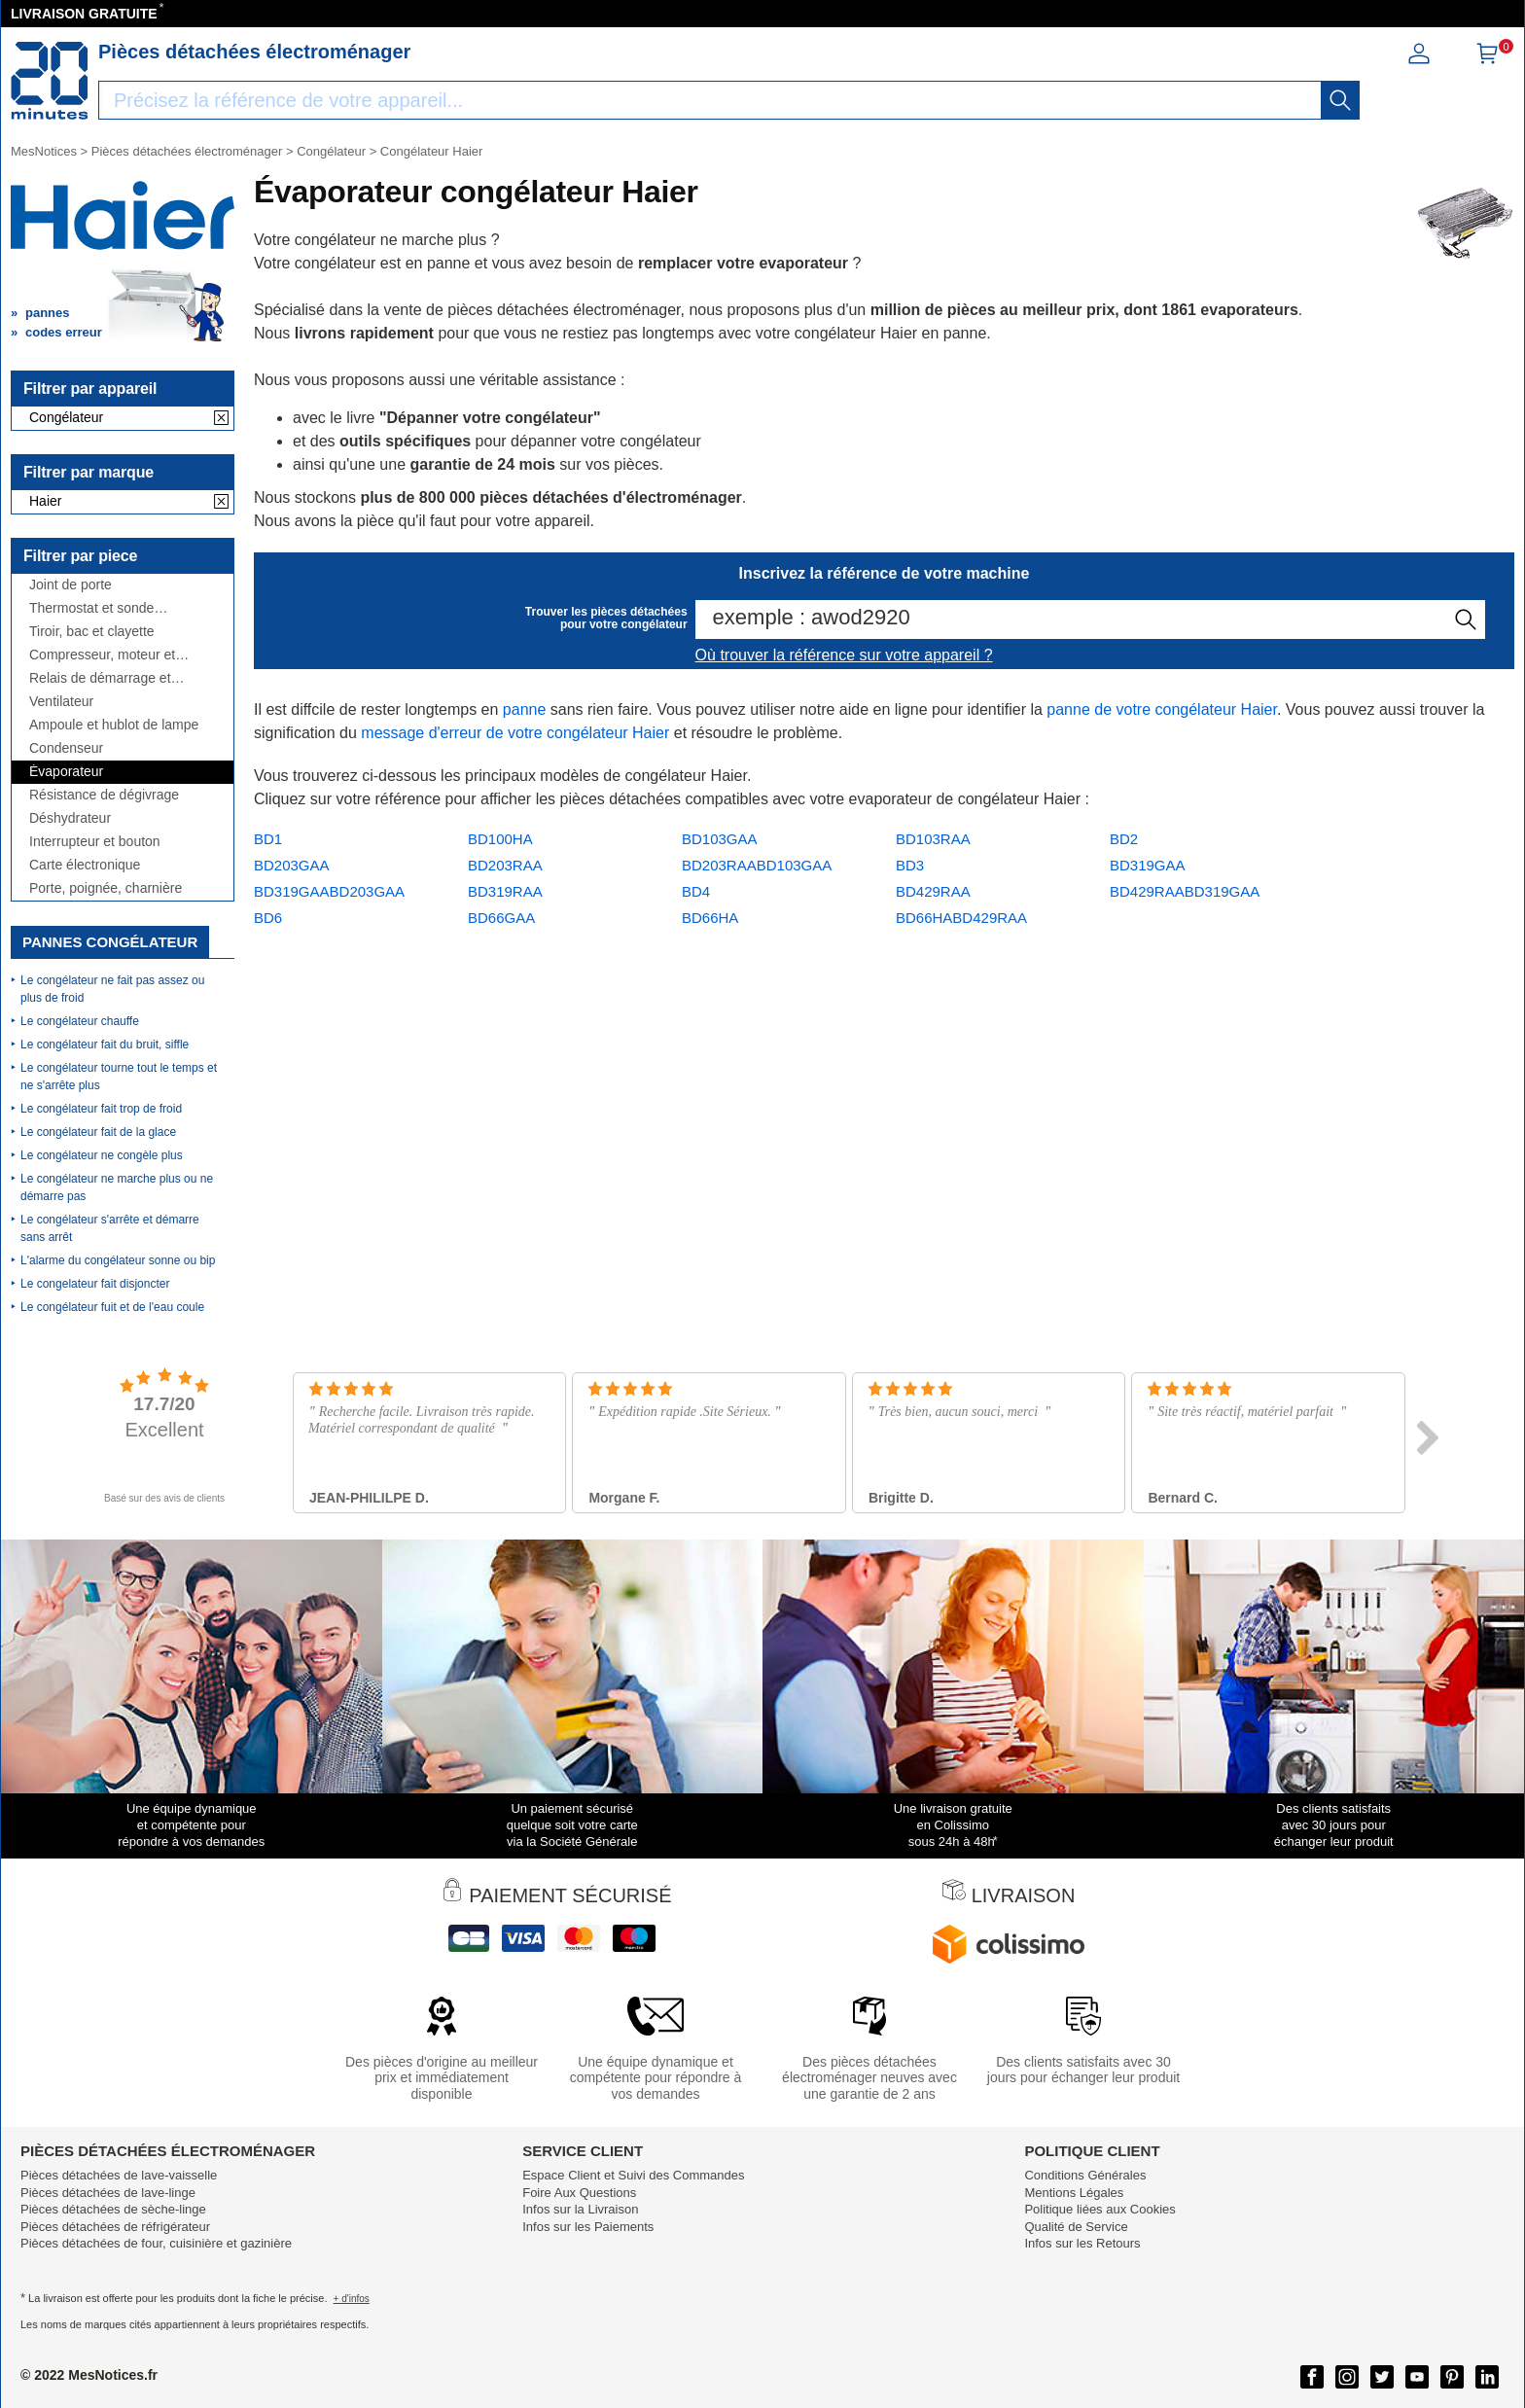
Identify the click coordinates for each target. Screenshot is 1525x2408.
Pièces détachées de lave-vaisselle (118, 2175)
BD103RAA (933, 839)
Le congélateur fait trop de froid (101, 1108)
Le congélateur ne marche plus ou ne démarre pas (116, 1187)
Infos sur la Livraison (580, 2209)
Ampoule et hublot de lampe (113, 725)
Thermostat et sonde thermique (91, 608)
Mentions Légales (1073, 2192)
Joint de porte (70, 585)
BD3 (910, 865)
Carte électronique (84, 865)
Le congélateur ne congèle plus (101, 1155)
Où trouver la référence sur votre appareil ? (844, 655)
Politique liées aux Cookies (1099, 2209)
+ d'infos (352, 2298)
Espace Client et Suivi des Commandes (633, 2175)
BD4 (696, 891)
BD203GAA (292, 865)
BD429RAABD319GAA (1184, 891)
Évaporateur (66, 771)
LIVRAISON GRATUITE (84, 13)
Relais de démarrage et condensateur (100, 678)
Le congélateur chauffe (79, 1021)
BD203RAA (505, 865)
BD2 (1124, 839)
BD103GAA (720, 839)
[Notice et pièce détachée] (50, 81)
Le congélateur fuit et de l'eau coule (112, 1307)
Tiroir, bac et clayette (92, 631)
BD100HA (500, 839)
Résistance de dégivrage (104, 795)
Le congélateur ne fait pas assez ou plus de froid (112, 989)
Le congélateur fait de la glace (98, 1132)
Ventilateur (61, 701)
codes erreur (63, 332)
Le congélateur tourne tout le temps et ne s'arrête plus (118, 1076)
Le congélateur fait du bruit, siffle (104, 1044)
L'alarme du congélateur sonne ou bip (117, 1260)
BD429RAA (933, 891)
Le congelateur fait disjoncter (94, 1284)
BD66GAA (501, 917)
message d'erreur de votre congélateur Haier (515, 733)
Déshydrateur (70, 818)
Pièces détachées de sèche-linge (113, 2209)
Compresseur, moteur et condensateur (102, 655)
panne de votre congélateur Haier (1161, 709)
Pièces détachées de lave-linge (107, 2192)
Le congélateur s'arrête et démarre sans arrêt (109, 1228)
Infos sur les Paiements (588, 2226)
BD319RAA (505, 891)
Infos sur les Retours (1082, 2243)
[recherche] (1340, 100)
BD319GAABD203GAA (329, 891)
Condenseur (66, 748)
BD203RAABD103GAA (757, 865)
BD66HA (710, 917)
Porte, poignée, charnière (105, 888)
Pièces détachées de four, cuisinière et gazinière (156, 2243)
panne (525, 709)
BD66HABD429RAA (961, 917)
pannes (47, 312)
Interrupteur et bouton (94, 841)
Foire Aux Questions (579, 2192)
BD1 (268, 839)
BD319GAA (1148, 865)
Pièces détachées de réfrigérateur (115, 2226)
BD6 (268, 917)
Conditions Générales (1085, 2175)
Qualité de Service (1075, 2226)
